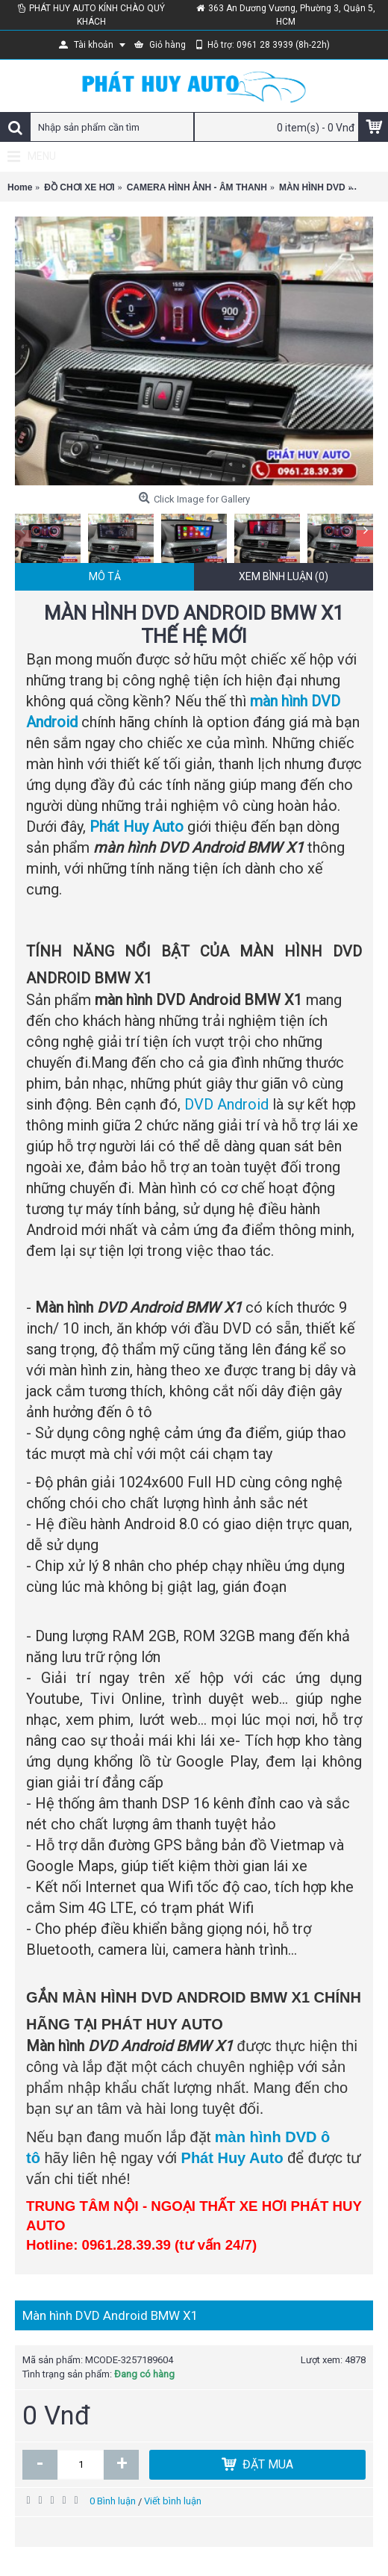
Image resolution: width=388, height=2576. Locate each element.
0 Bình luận (113, 2501)
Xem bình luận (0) (283, 576)
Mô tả (105, 576)
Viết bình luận (172, 2501)
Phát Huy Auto (137, 827)
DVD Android (226, 1104)
